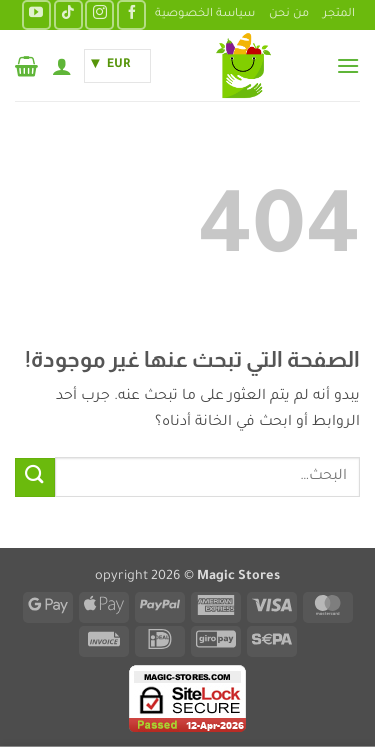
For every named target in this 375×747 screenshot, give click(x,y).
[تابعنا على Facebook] (131, 14)
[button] (348, 65)
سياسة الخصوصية (205, 14)
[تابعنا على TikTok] (68, 14)
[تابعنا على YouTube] (36, 14)
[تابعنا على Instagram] (99, 14)
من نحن (289, 14)
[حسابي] (62, 66)
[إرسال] (35, 477)
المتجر (339, 14)
